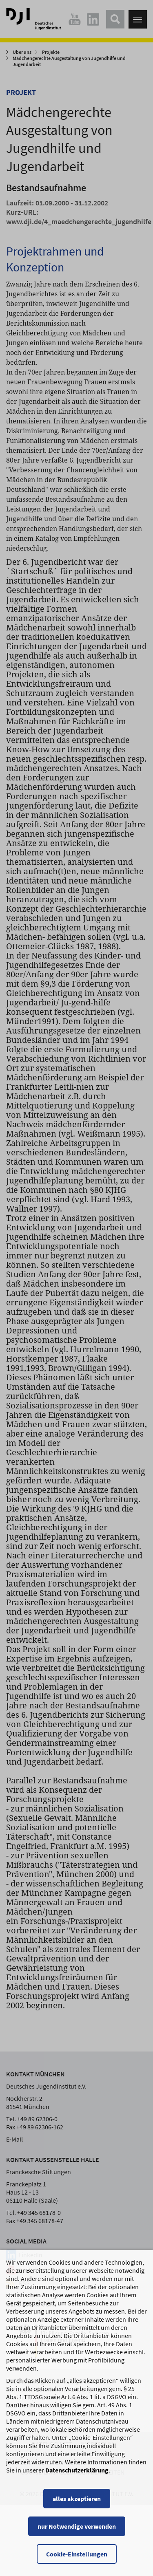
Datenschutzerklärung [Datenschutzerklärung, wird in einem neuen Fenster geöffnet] (77, 2478)
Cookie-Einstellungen (76, 2562)
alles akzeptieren (77, 2507)
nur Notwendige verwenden (77, 2534)
